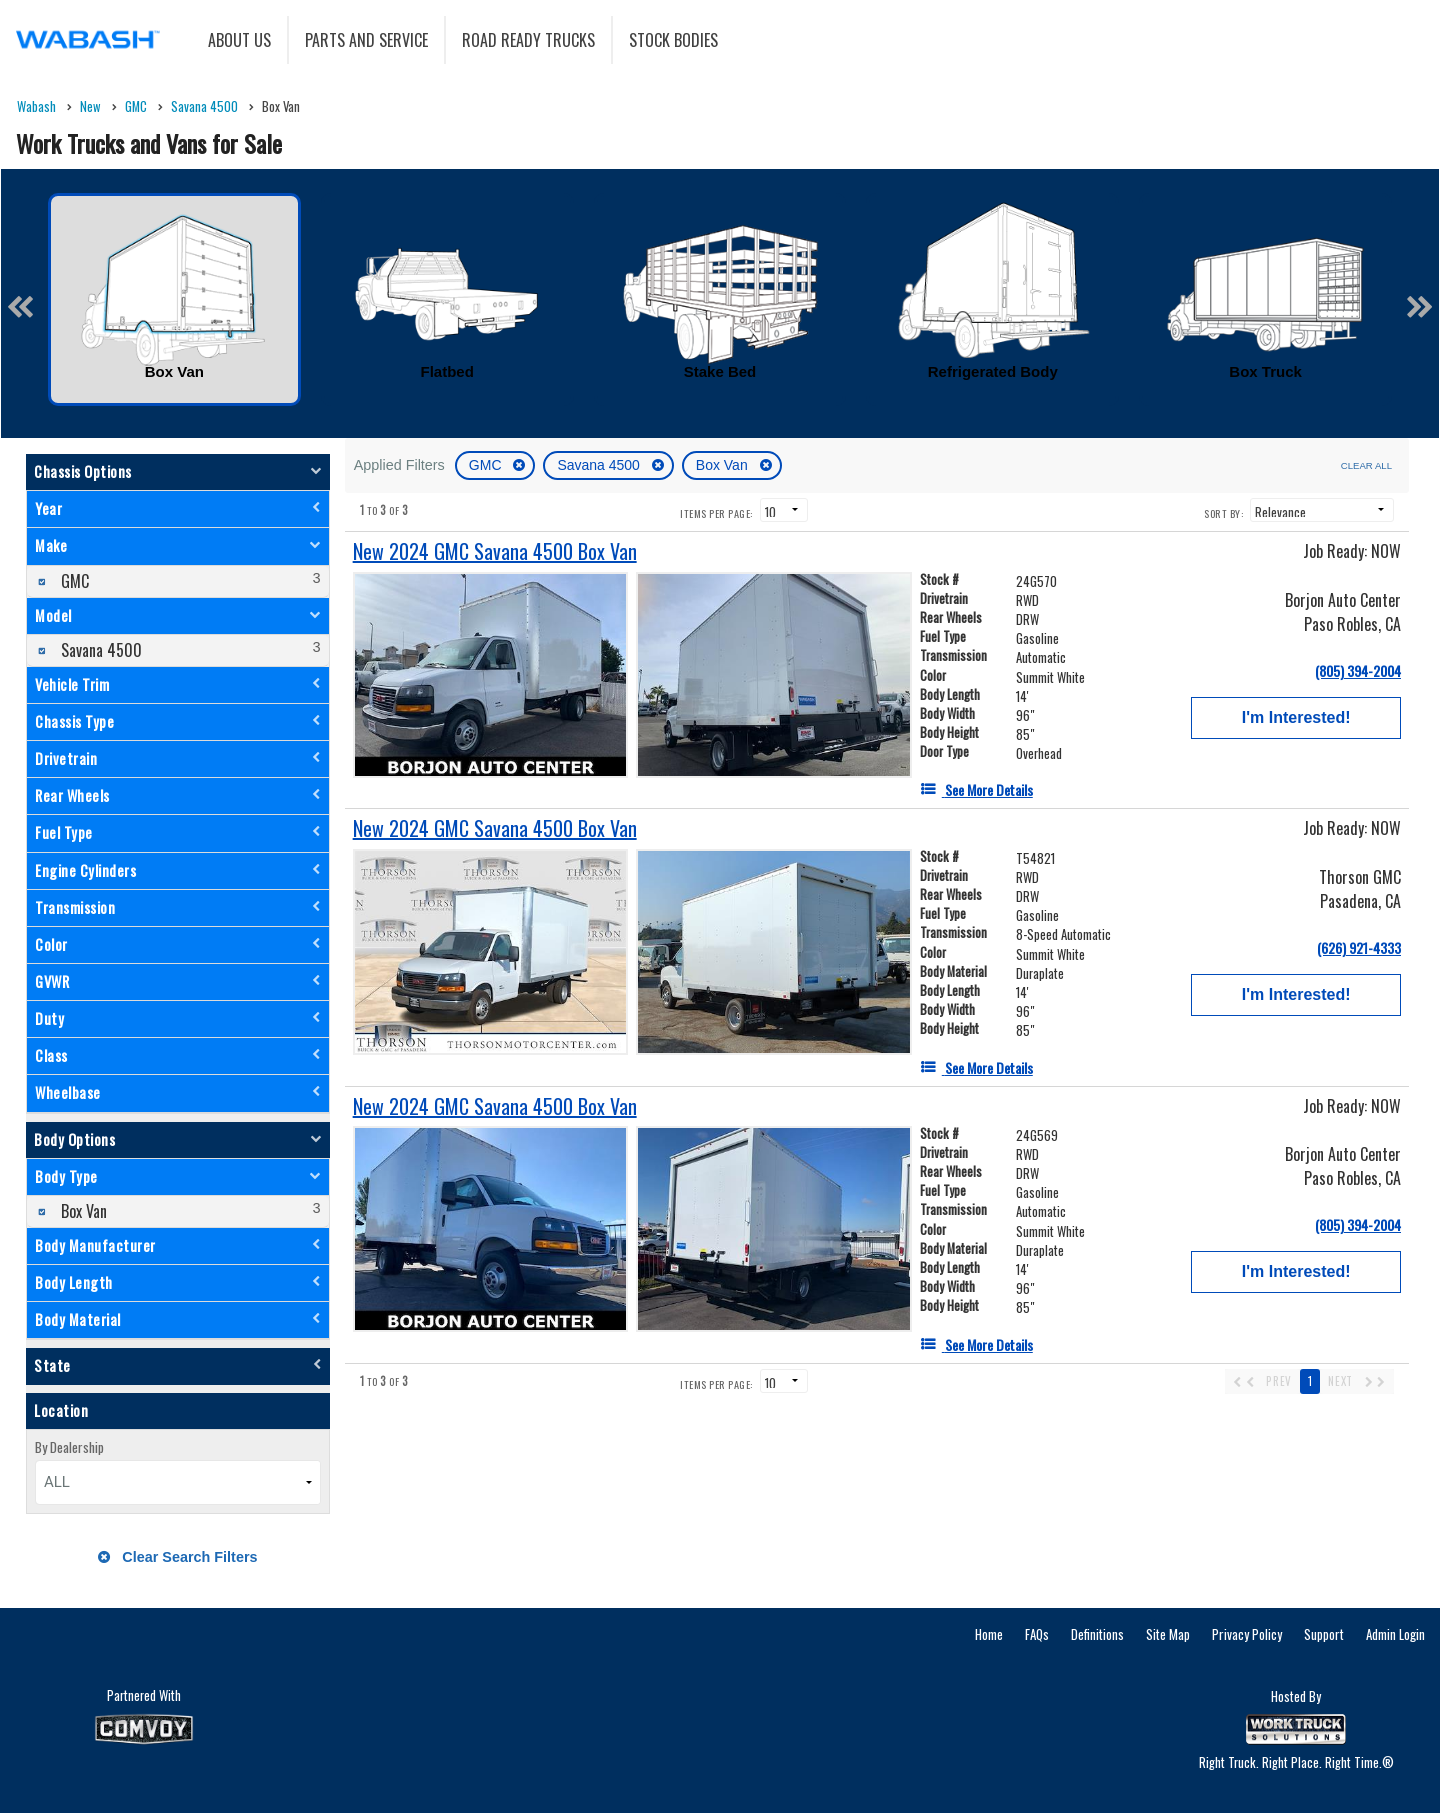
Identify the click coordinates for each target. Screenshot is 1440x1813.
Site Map (1168, 1634)
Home (989, 1634)
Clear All (1366, 465)
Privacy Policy (1247, 1634)
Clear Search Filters (177, 1557)
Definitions (1097, 1634)
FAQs (1037, 1634)
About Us (239, 40)
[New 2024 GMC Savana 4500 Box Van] (495, 551)
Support (1324, 1634)
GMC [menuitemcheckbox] (73, 581)
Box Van (724, 465)
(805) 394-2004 (1358, 670)
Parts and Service (366, 40)
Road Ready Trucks (528, 40)
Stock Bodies (673, 40)
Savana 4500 (600, 465)
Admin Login (1395, 1634)
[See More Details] (976, 789)
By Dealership (69, 1447)
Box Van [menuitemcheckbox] (82, 1211)
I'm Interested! (1296, 717)
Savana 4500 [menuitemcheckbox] (99, 650)
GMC (487, 465)
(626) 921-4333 (1359, 947)
